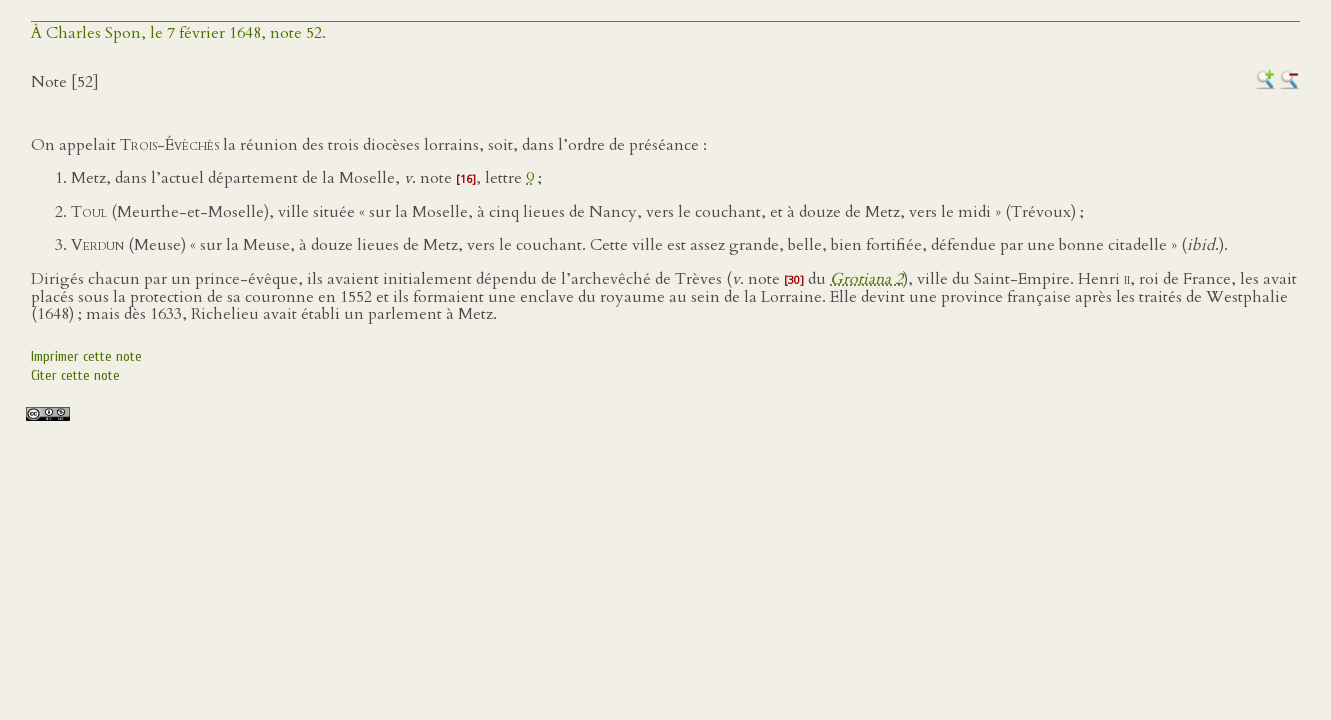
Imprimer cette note (86, 356)
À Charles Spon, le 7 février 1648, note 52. (178, 33)
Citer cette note (75, 375)
